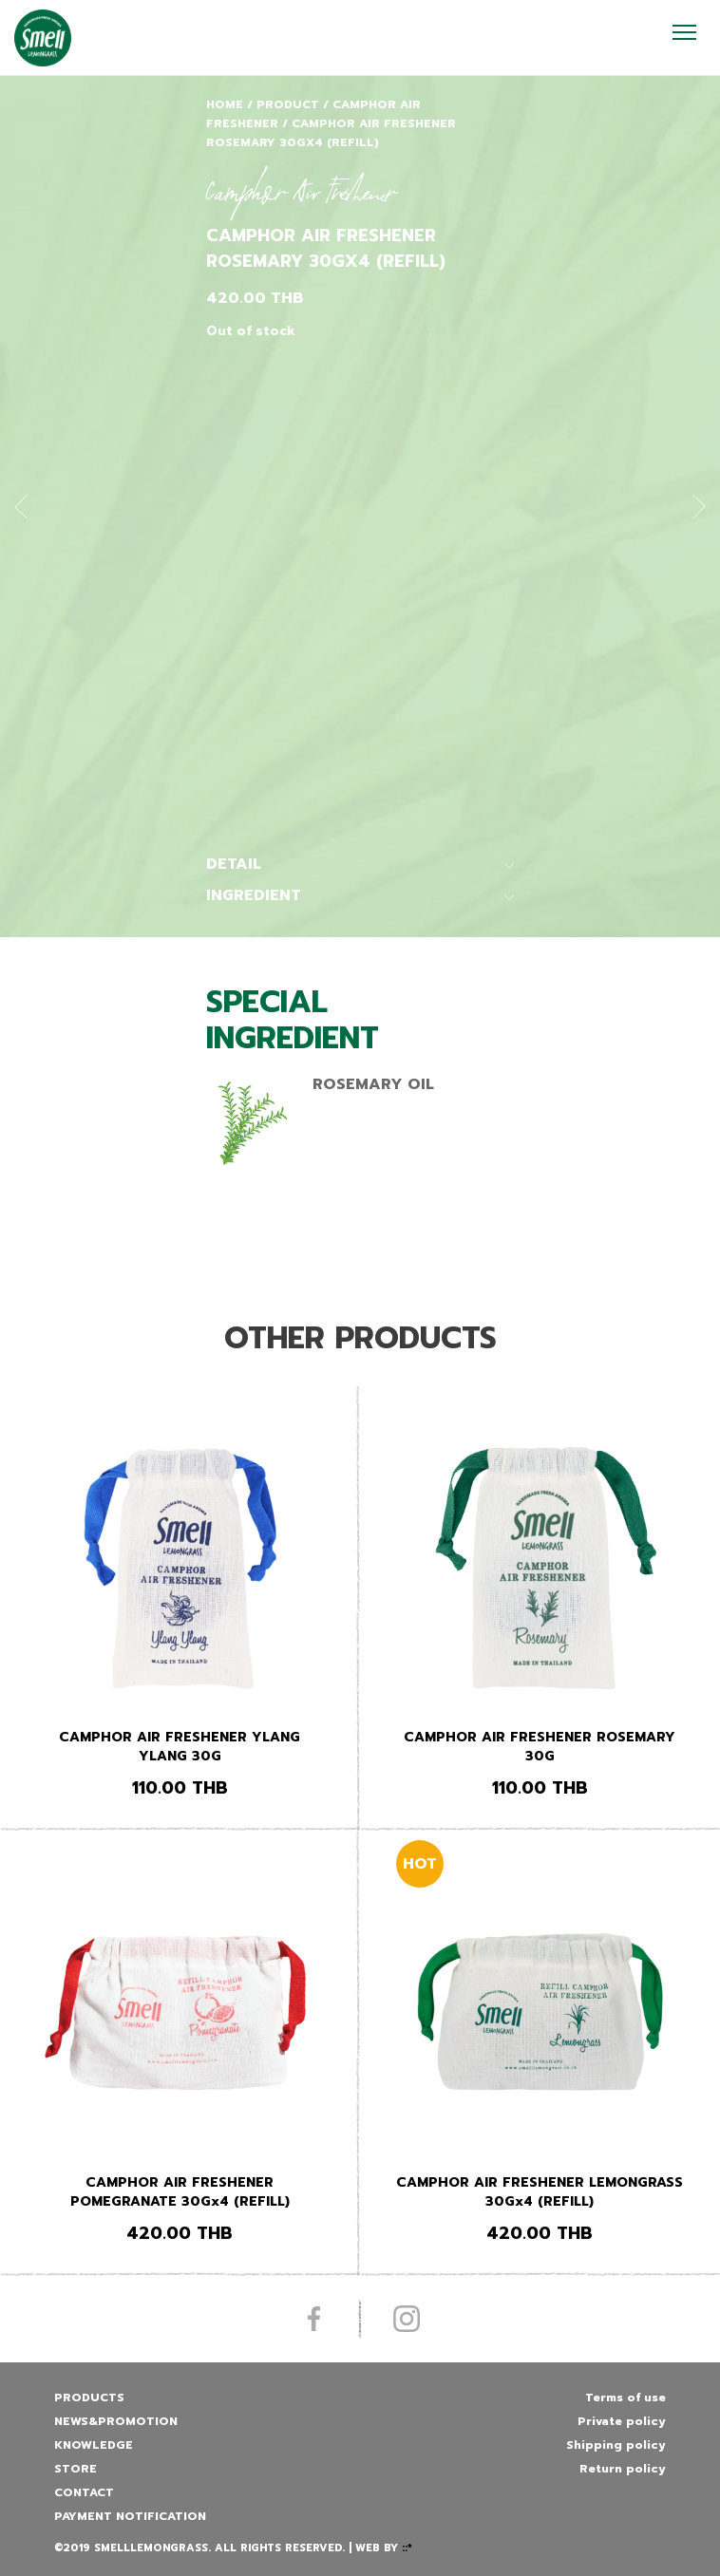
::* (407, 2548)
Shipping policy (616, 2445)
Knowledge (93, 2445)
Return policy (622, 2468)
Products (89, 2397)
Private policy (622, 2421)
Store (75, 2468)
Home (224, 104)
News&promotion (116, 2421)
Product (287, 104)
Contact (84, 2492)
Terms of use (625, 2397)
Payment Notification (130, 2516)
